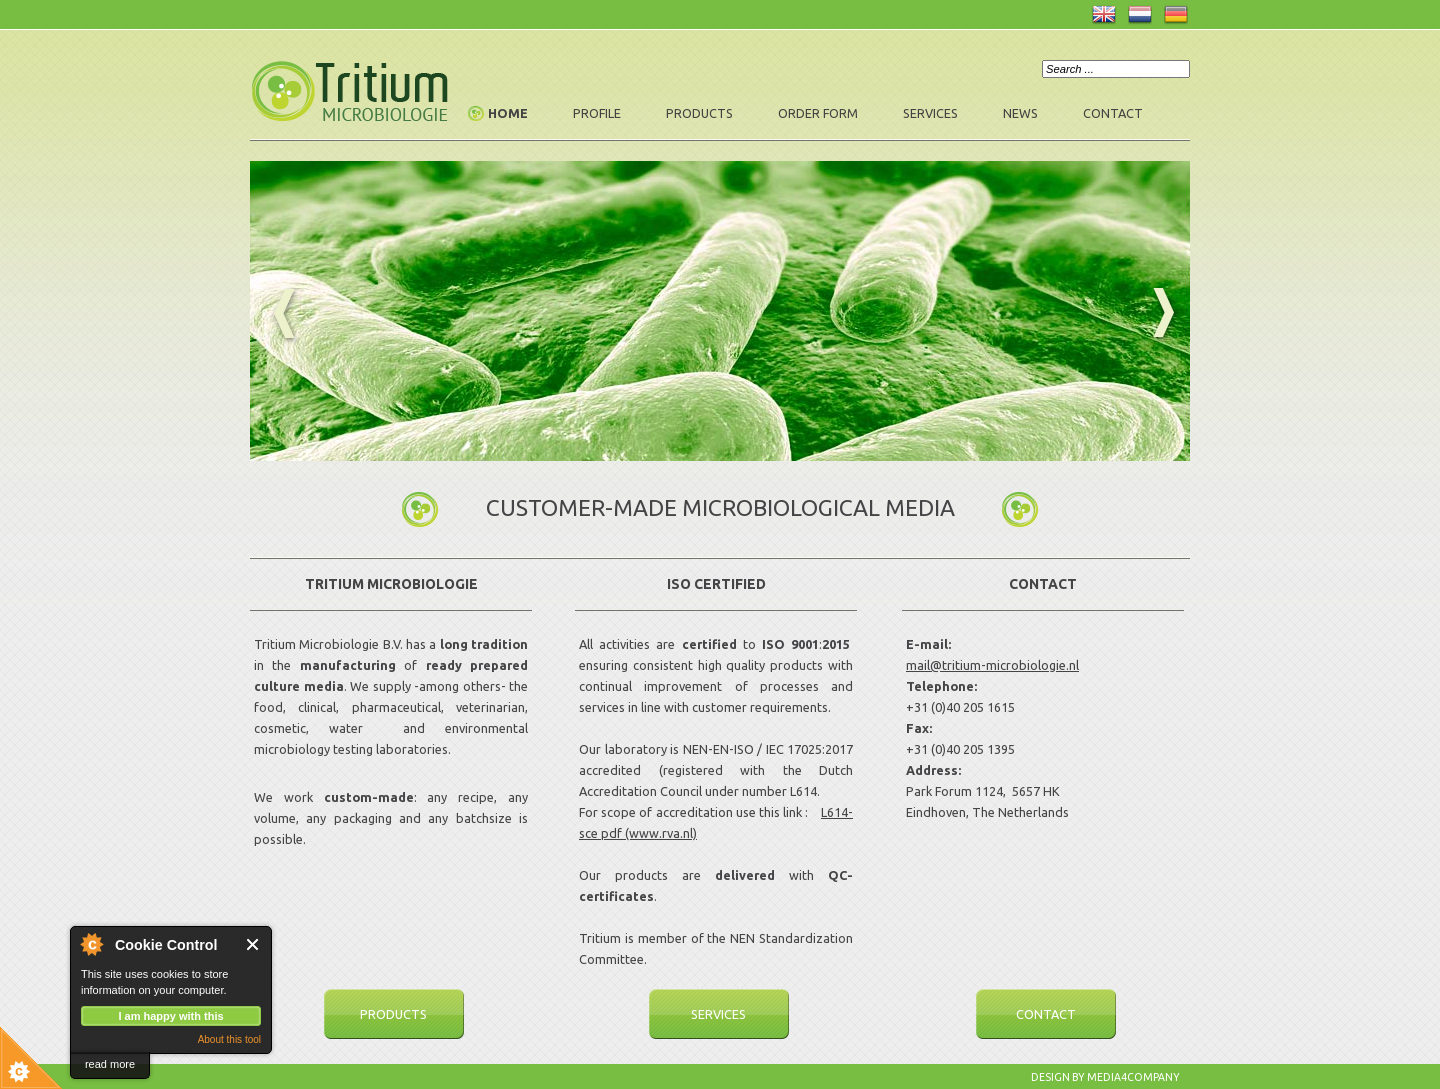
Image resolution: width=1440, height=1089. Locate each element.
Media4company (1133, 1077)
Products (699, 113)
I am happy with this (170, 1016)
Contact (1113, 113)
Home (508, 113)
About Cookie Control (91, 944)
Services (930, 113)
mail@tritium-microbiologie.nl (992, 665)
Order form (818, 113)
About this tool (229, 1039)
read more (110, 1064)
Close (253, 944)
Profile (597, 113)
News (1020, 113)
